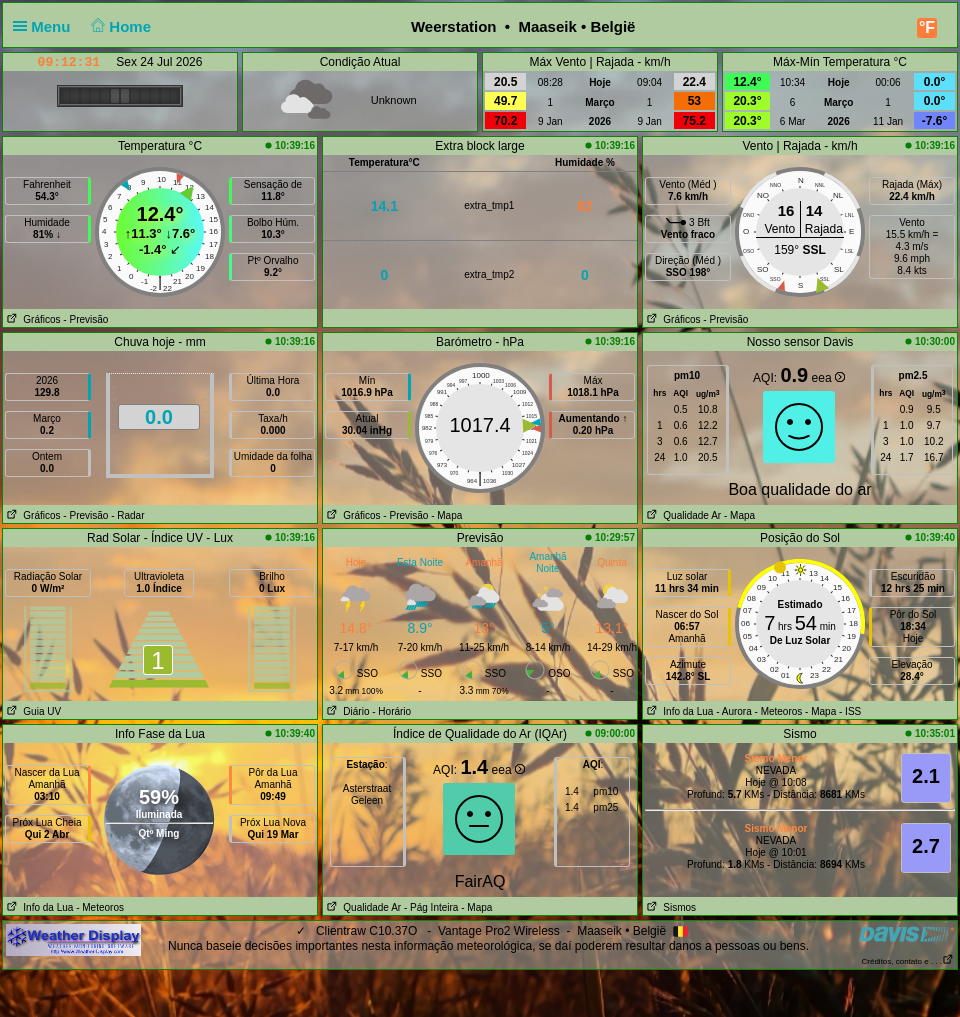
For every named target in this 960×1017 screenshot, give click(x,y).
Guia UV (32, 711)
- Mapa (446, 515)
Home (119, 26)
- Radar (127, 515)
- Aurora (734, 711)
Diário (346, 711)
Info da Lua (678, 711)
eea (828, 378)
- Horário (391, 711)
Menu (46, 26)
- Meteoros (779, 711)
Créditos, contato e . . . (908, 961)
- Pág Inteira (431, 907)
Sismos (669, 907)
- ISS (850, 711)
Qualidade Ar (682, 515)
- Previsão (85, 319)
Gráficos (32, 319)
